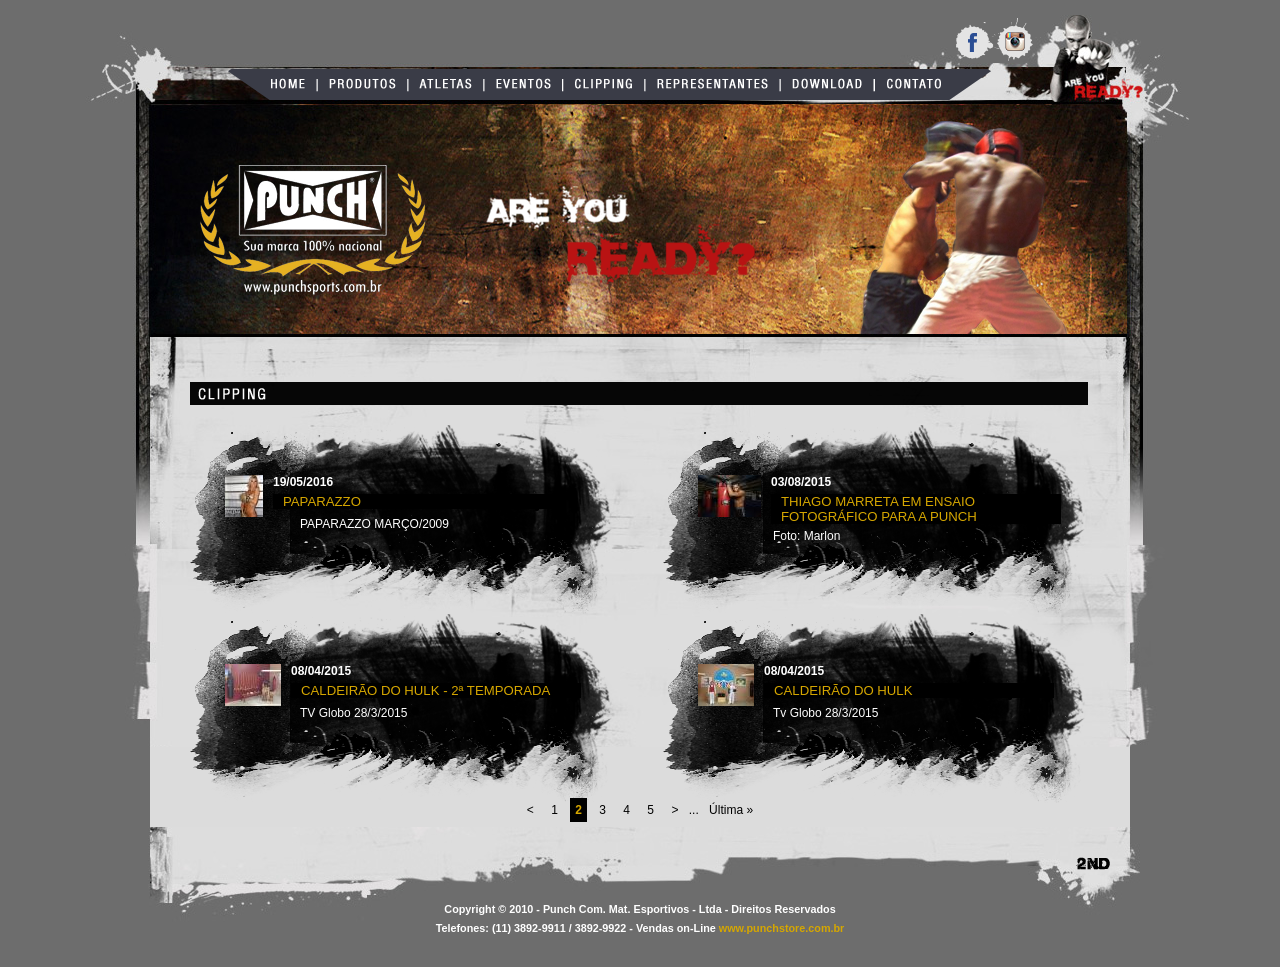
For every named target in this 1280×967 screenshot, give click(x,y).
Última (731, 810)
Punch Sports (313, 231)
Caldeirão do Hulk (843, 690)
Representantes (712, 84)
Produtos (362, 84)
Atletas (446, 84)
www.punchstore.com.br (782, 928)
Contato (932, 84)
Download (827, 84)
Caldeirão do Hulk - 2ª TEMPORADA (425, 690)
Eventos (523, 84)
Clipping (604, 84)
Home (272, 84)
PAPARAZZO (322, 501)
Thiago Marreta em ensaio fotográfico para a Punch (879, 509)
